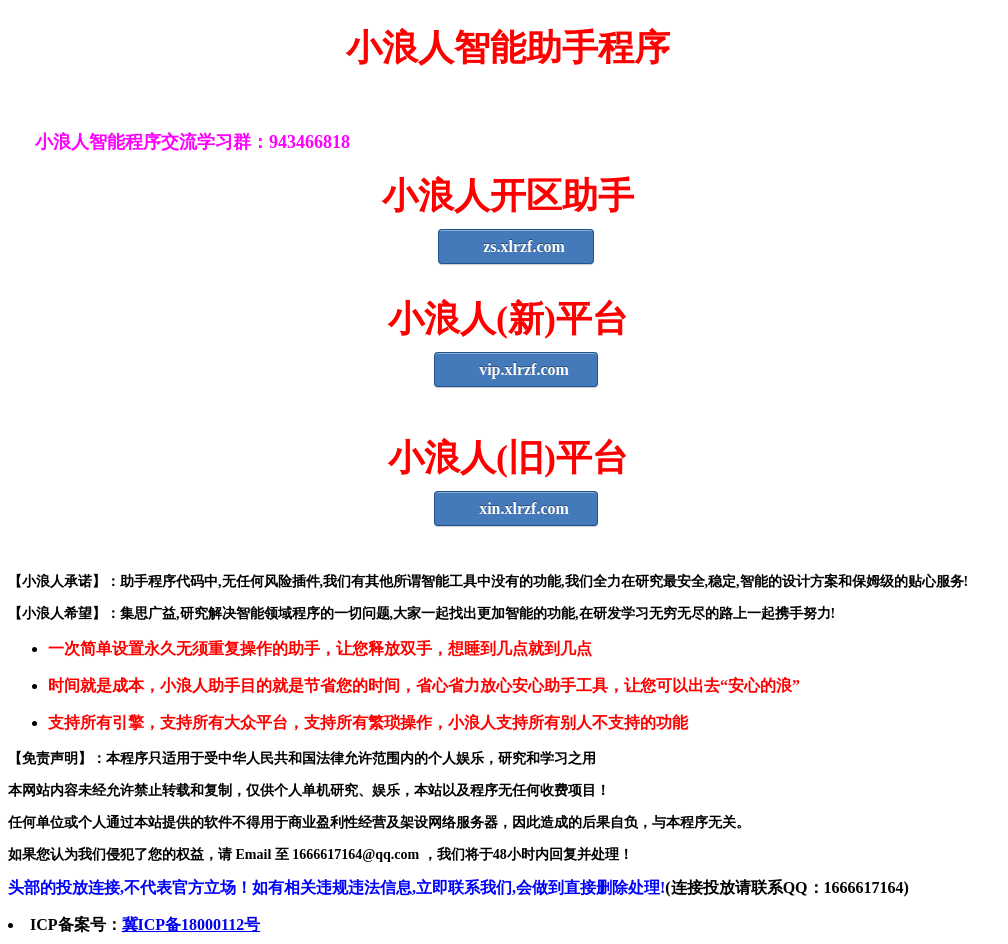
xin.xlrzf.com (516, 508)
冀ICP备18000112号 (191, 924)
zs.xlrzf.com (516, 246)
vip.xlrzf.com (516, 369)
